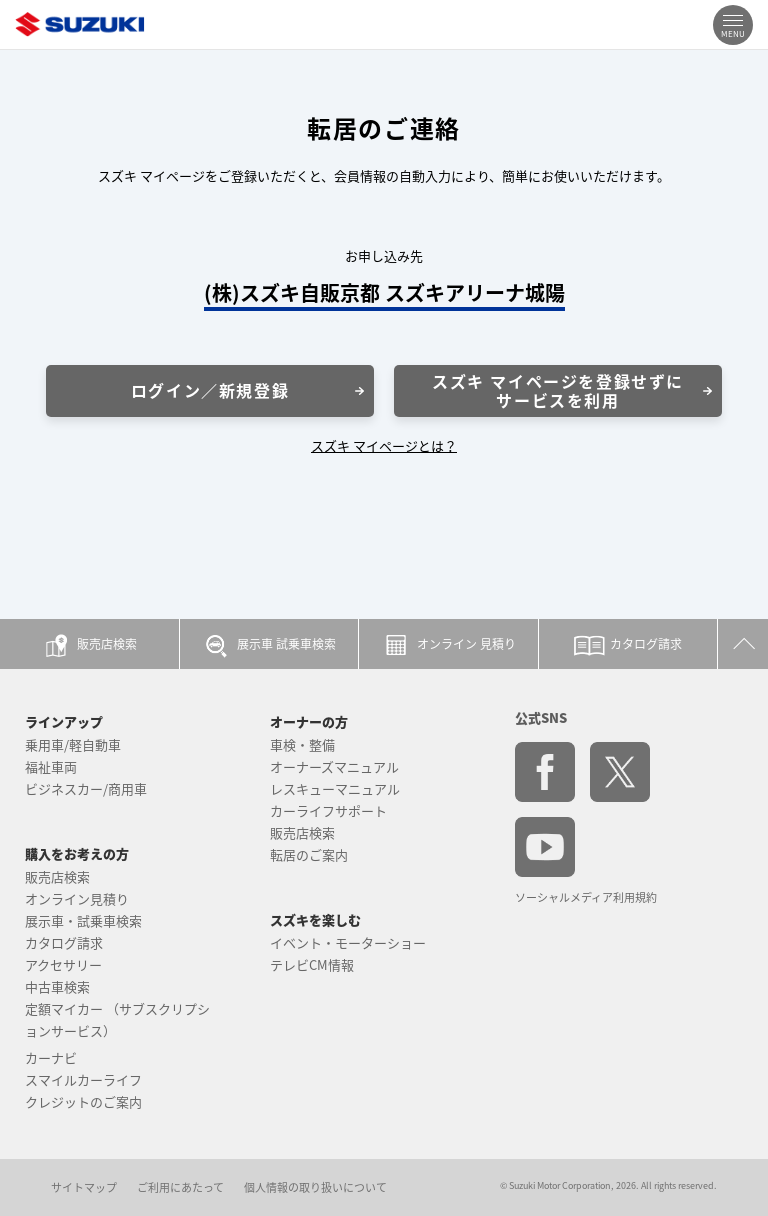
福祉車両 (51, 766)
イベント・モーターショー (348, 942)
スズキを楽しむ (315, 919)
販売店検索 (57, 876)
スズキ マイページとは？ (384, 445)
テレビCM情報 (312, 964)
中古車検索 (57, 986)
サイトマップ (84, 1187)
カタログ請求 (64, 942)
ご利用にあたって (180, 1187)
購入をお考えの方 (77, 853)
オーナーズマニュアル (334, 766)
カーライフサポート (328, 810)
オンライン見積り (77, 898)
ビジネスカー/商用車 (86, 788)
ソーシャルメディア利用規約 (586, 897)
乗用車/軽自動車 (73, 744)
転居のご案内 (309, 854)
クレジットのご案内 (83, 1101)
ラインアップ (64, 721)
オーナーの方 (309, 721)
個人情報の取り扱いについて (315, 1187)
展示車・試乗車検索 (83, 920)
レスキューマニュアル (335, 788)
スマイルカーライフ (83, 1079)
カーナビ (51, 1057)
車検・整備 (302, 744)
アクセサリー (63, 964)
